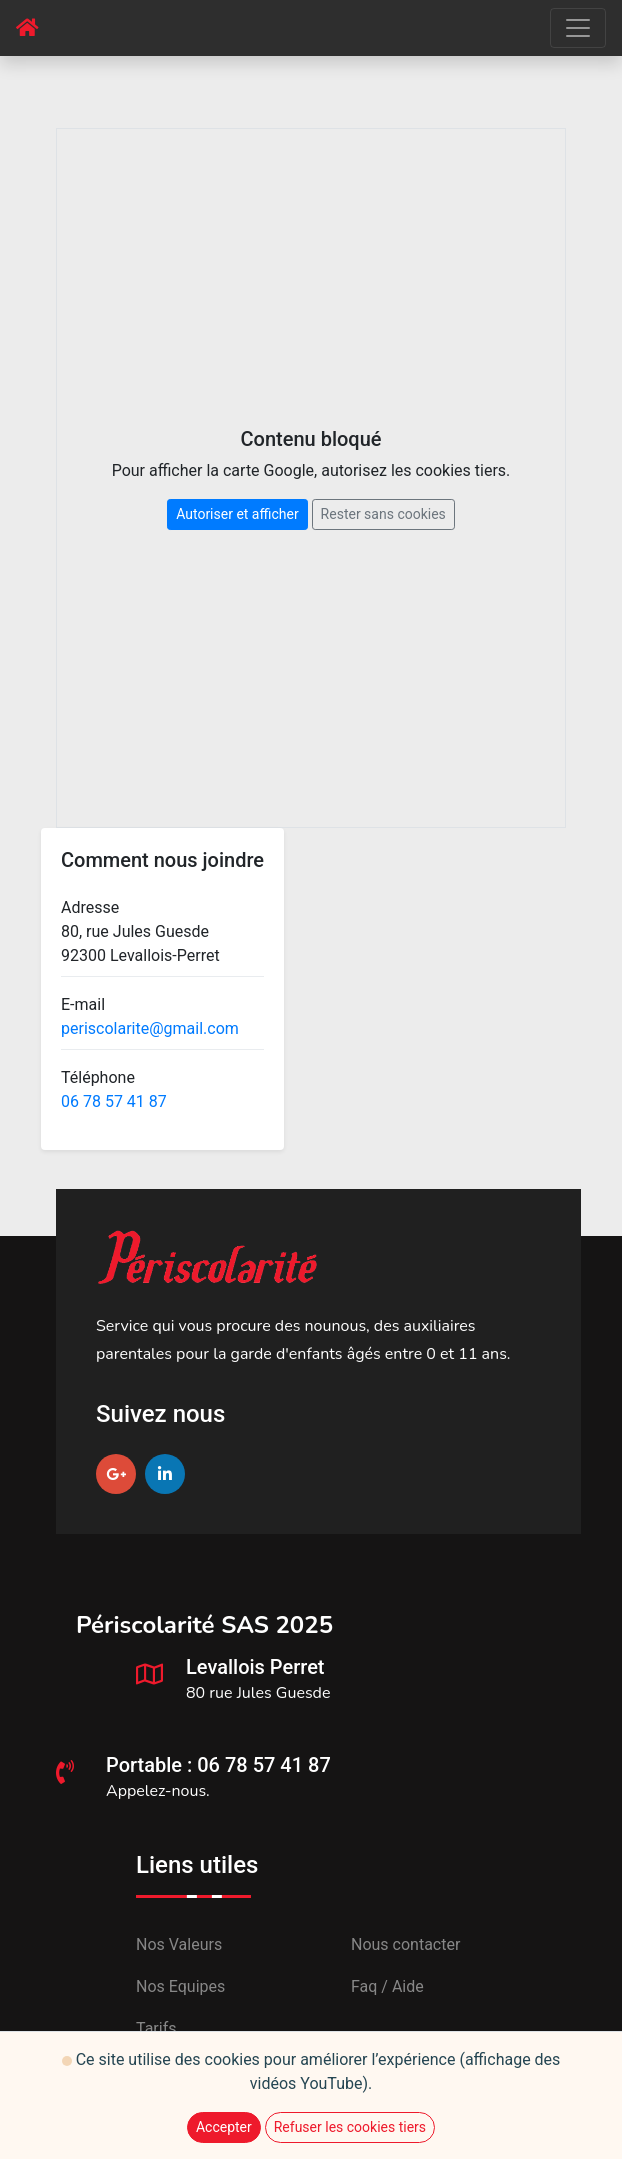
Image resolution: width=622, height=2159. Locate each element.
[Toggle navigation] (578, 28)
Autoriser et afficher (237, 514)
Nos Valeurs (179, 1944)
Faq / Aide (387, 1986)
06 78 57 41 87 (114, 1101)
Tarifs (156, 2028)
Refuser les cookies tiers (350, 2127)
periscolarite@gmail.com (150, 1028)
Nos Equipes (180, 1986)
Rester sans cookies (383, 514)
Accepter (224, 2127)
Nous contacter (405, 1944)
